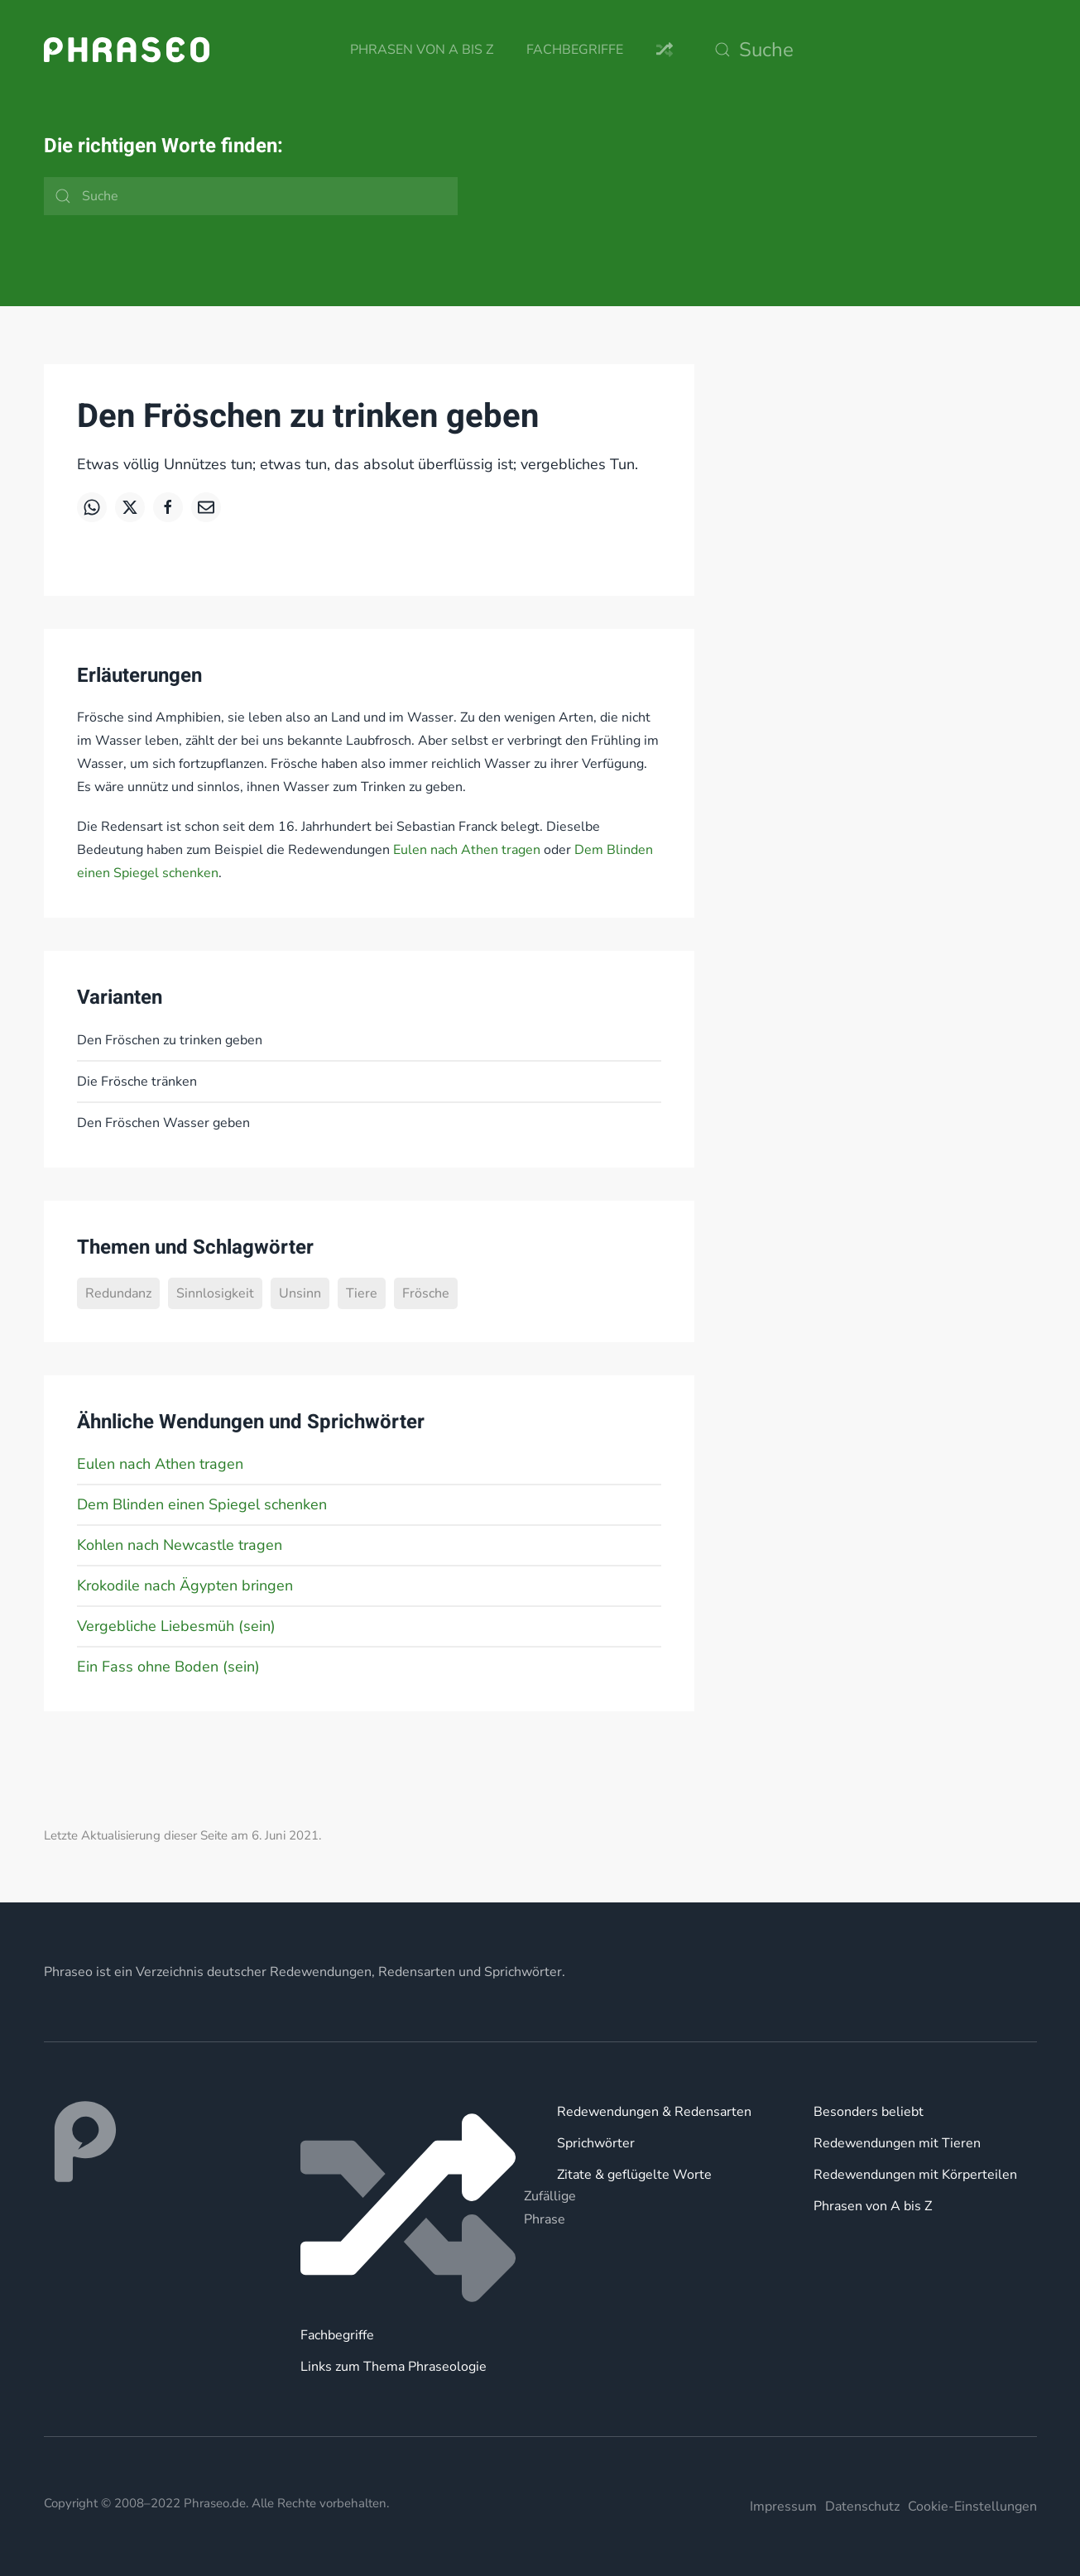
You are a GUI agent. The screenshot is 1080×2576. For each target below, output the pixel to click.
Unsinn (300, 1293)
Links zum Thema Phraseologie (393, 2367)
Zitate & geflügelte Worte (634, 2175)
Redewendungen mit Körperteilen (915, 2175)
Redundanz (118, 1293)
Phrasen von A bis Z (421, 50)
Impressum (783, 2506)
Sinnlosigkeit (215, 1293)
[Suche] (871, 49)
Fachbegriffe (574, 50)
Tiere (361, 1293)
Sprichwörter (596, 2143)
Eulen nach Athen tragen (466, 850)
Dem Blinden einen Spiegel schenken (202, 1504)
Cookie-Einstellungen (972, 2506)
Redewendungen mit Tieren (897, 2143)
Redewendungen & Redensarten (654, 2112)
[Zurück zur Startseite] (126, 50)
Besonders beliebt (869, 2112)
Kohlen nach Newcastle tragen (179, 1545)
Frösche (425, 1293)
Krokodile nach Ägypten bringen (185, 1585)
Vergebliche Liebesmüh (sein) (176, 1626)
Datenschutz (862, 2506)
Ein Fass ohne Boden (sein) (168, 1667)
